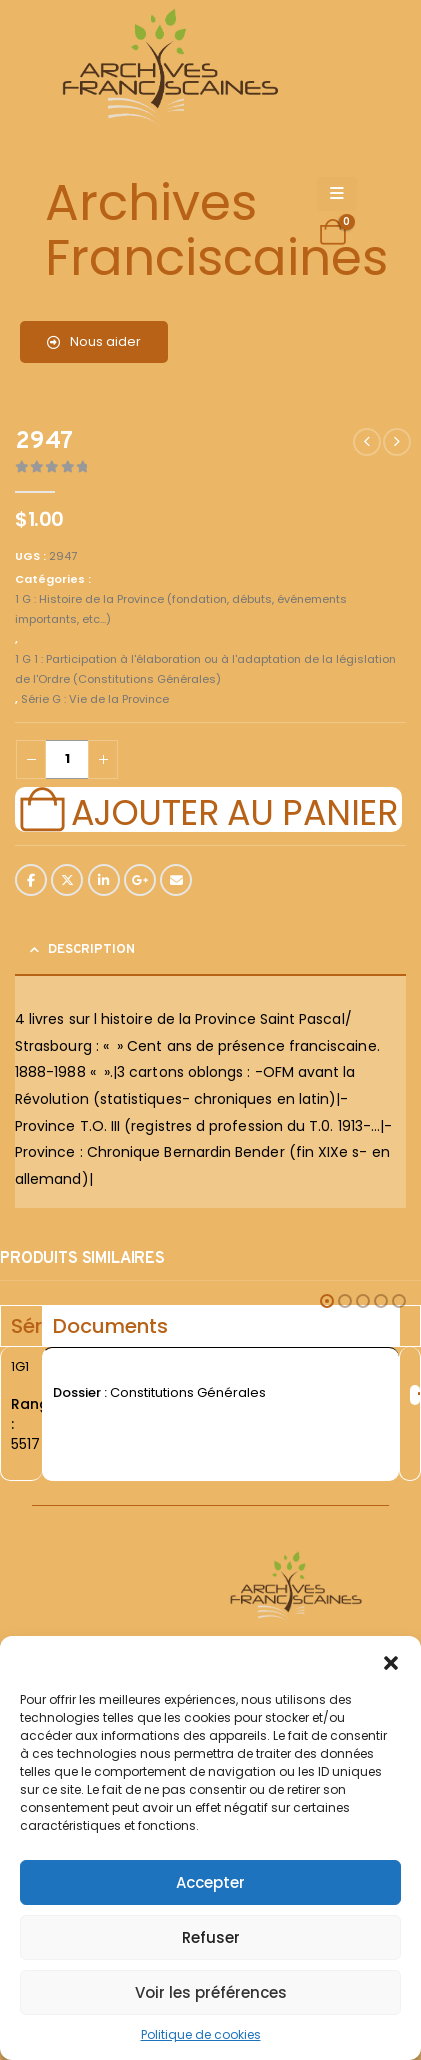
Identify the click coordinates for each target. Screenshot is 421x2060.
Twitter (67, 880)
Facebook (31, 880)
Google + (140, 880)
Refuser (211, 1937)
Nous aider (94, 341)
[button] (391, 1661)
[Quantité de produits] (67, 759)
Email (176, 880)
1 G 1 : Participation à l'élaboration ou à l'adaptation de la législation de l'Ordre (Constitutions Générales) (205, 669)
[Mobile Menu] (337, 194)
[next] (397, 442)
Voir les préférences (211, 1992)
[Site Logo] (167, 70)
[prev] (367, 442)
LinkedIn (104, 880)
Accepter (210, 1882)
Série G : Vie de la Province (95, 699)
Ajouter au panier (234, 810)
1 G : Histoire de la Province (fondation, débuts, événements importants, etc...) (181, 609)
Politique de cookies (201, 2034)
